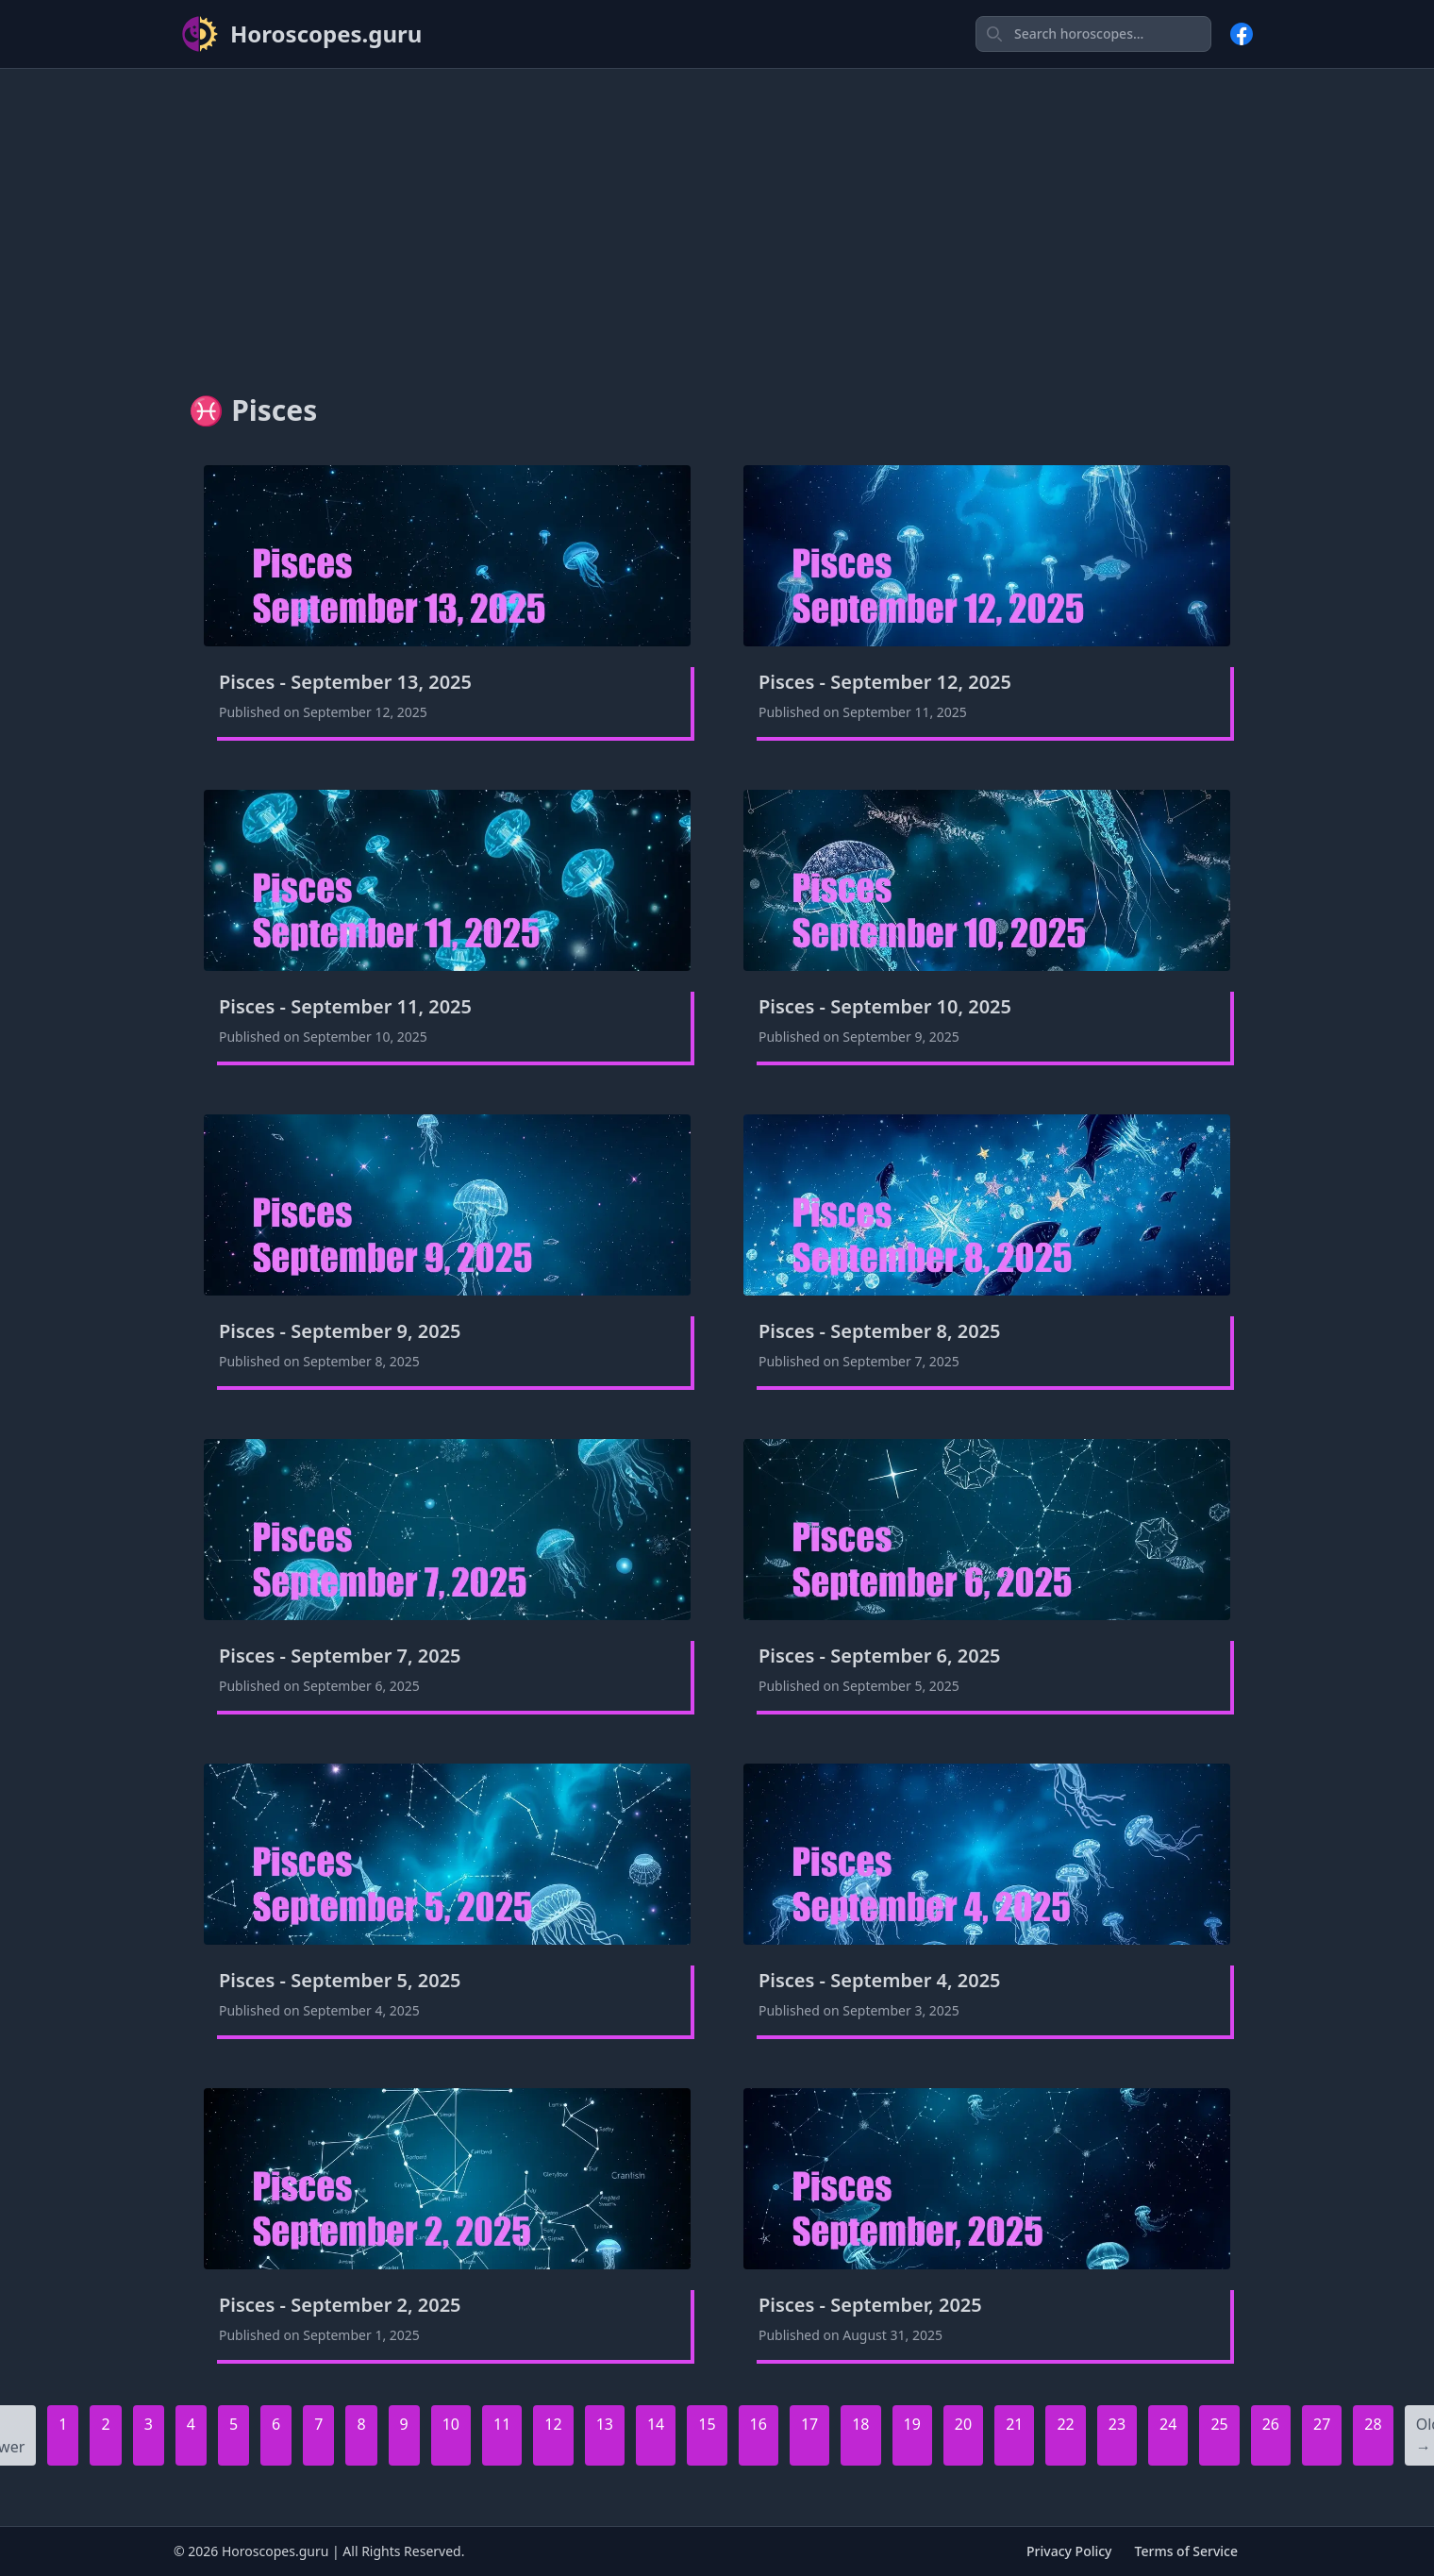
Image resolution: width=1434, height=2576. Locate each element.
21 (1014, 2424)
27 (1321, 2424)
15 (706, 2424)
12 (552, 2424)
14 (655, 2424)
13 (604, 2424)
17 (809, 2424)
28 (1372, 2424)
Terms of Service (1186, 2551)
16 (758, 2424)
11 (501, 2424)
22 (1065, 2424)
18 (860, 2424)
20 (963, 2424)
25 (1218, 2424)
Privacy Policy (1068, 2551)
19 (912, 2424)
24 (1167, 2424)
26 (1270, 2424)
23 (1117, 2424)
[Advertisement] (717, 216)
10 (450, 2424)
